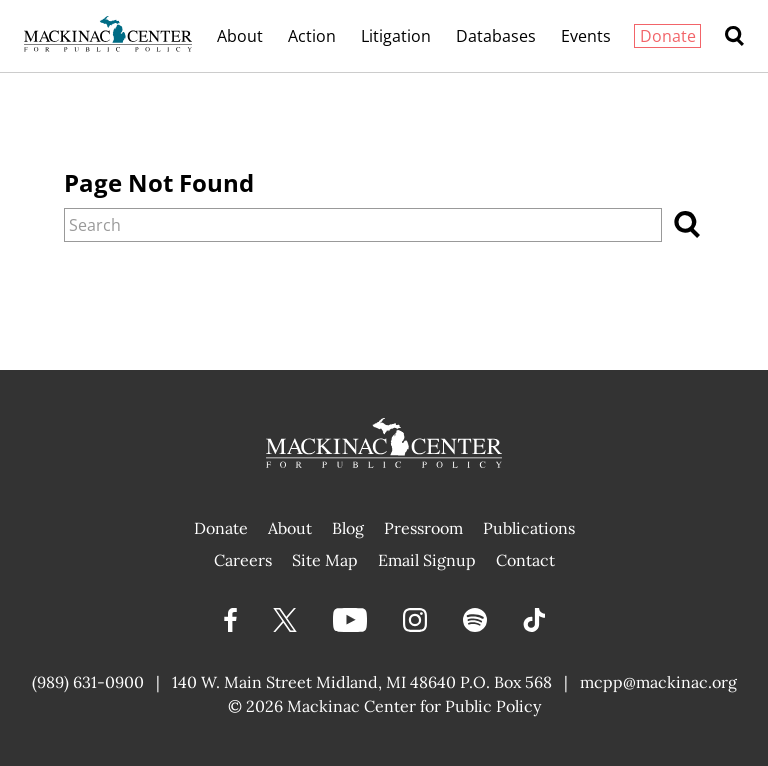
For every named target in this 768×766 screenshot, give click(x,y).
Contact (525, 560)
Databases (496, 36)
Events (586, 36)
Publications (529, 528)
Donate (668, 36)
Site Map (325, 560)
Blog (348, 528)
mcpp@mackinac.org (658, 682)
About (240, 36)
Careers (243, 560)
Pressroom (423, 528)
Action (312, 36)
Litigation (396, 36)
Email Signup (427, 560)
